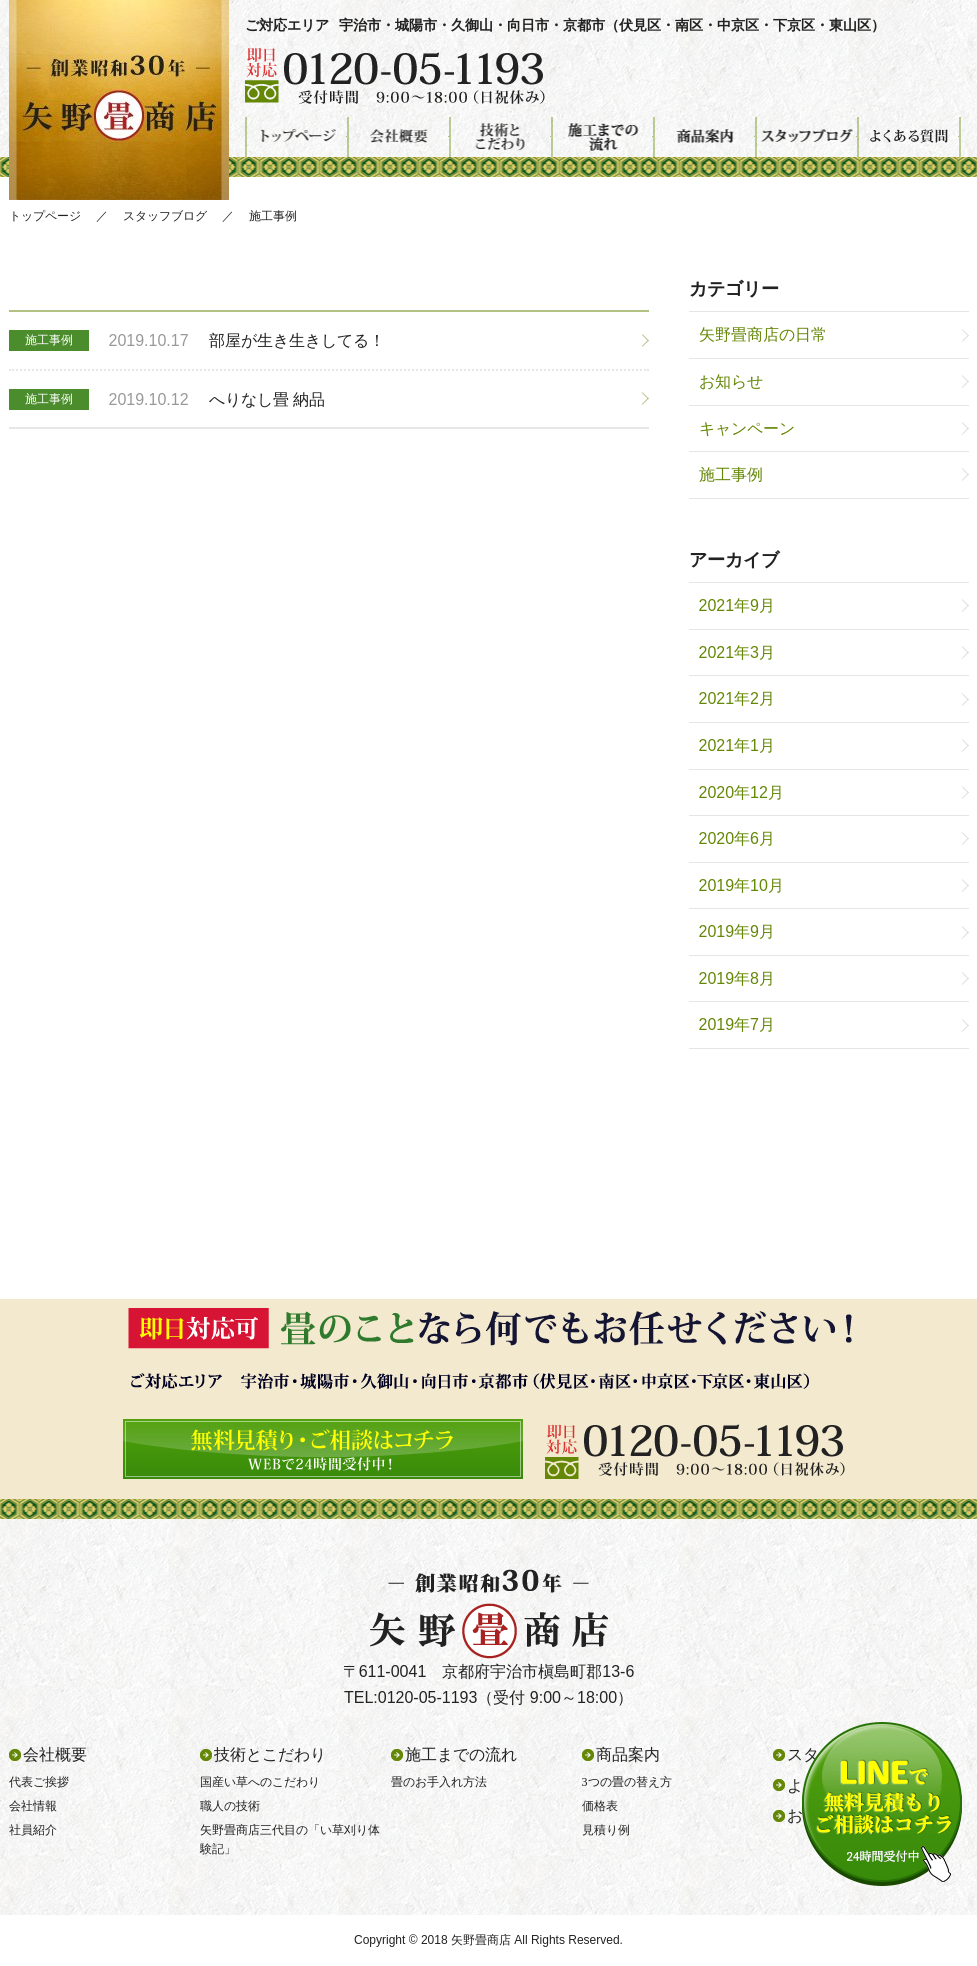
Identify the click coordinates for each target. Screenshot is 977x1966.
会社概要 (399, 137)
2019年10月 (741, 885)
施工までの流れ (603, 137)
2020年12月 (741, 792)
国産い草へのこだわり (260, 1782)
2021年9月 (737, 605)
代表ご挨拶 (39, 1782)
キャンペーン (747, 428)
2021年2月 (737, 698)
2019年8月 (737, 978)
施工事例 (731, 474)
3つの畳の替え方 (627, 1782)
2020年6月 (737, 838)
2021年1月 (737, 745)
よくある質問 (909, 137)
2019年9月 (737, 931)
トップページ (297, 137)
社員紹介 (33, 1830)
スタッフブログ (807, 137)
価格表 (600, 1806)
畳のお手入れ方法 (439, 1782)
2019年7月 (737, 1024)
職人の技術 (230, 1806)
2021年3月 (737, 652)
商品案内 (705, 137)
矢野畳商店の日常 (763, 334)
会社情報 (33, 1806)
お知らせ (731, 381)
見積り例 (606, 1830)
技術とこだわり (501, 137)
